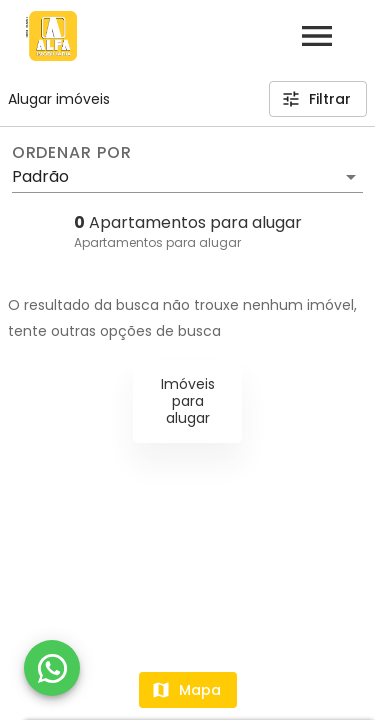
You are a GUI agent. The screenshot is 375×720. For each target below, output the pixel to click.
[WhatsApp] (52, 668)
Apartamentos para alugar (157, 242)
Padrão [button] (40, 176)
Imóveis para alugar (188, 401)
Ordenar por (72, 153)
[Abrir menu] (317, 36)
